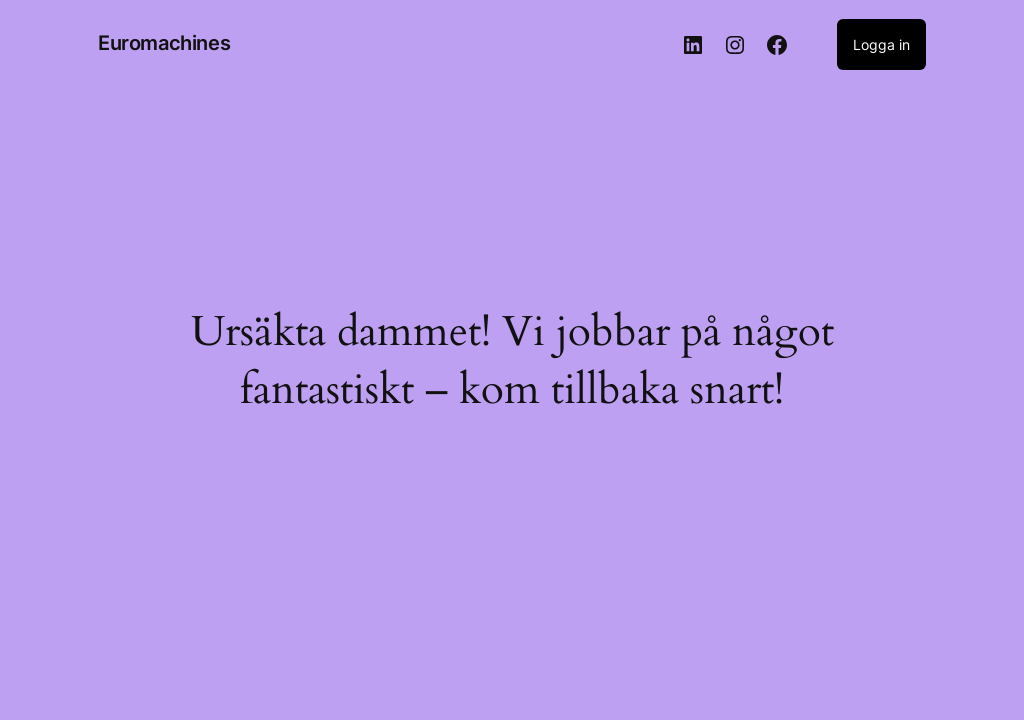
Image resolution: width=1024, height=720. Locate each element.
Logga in (881, 44)
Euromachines (164, 43)
